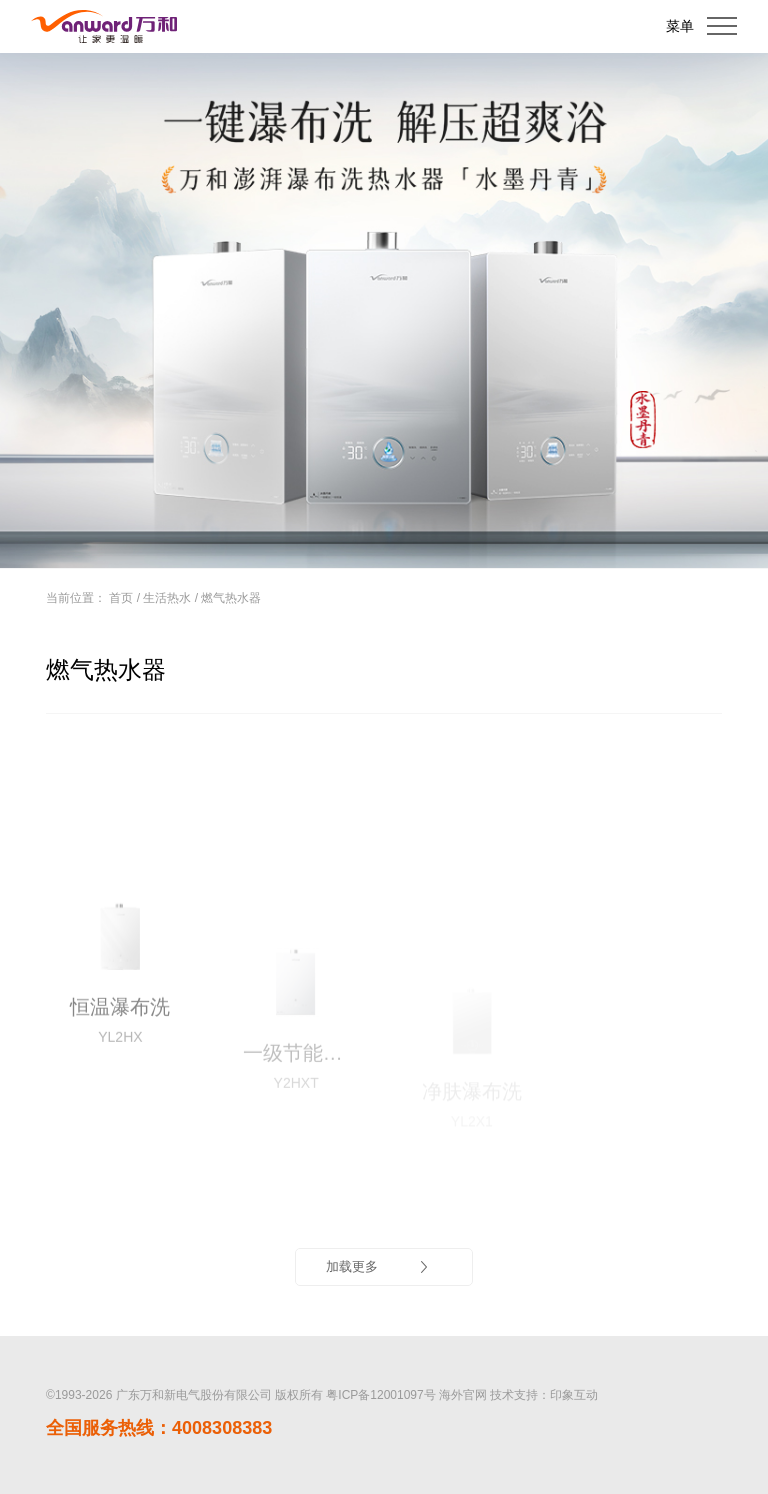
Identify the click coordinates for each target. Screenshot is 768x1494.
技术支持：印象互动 (544, 1395)
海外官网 (463, 1395)
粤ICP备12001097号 (380, 1395)
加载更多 (379, 1267)
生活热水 (167, 598)
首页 (121, 598)
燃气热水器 (231, 598)
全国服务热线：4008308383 (159, 1428)
